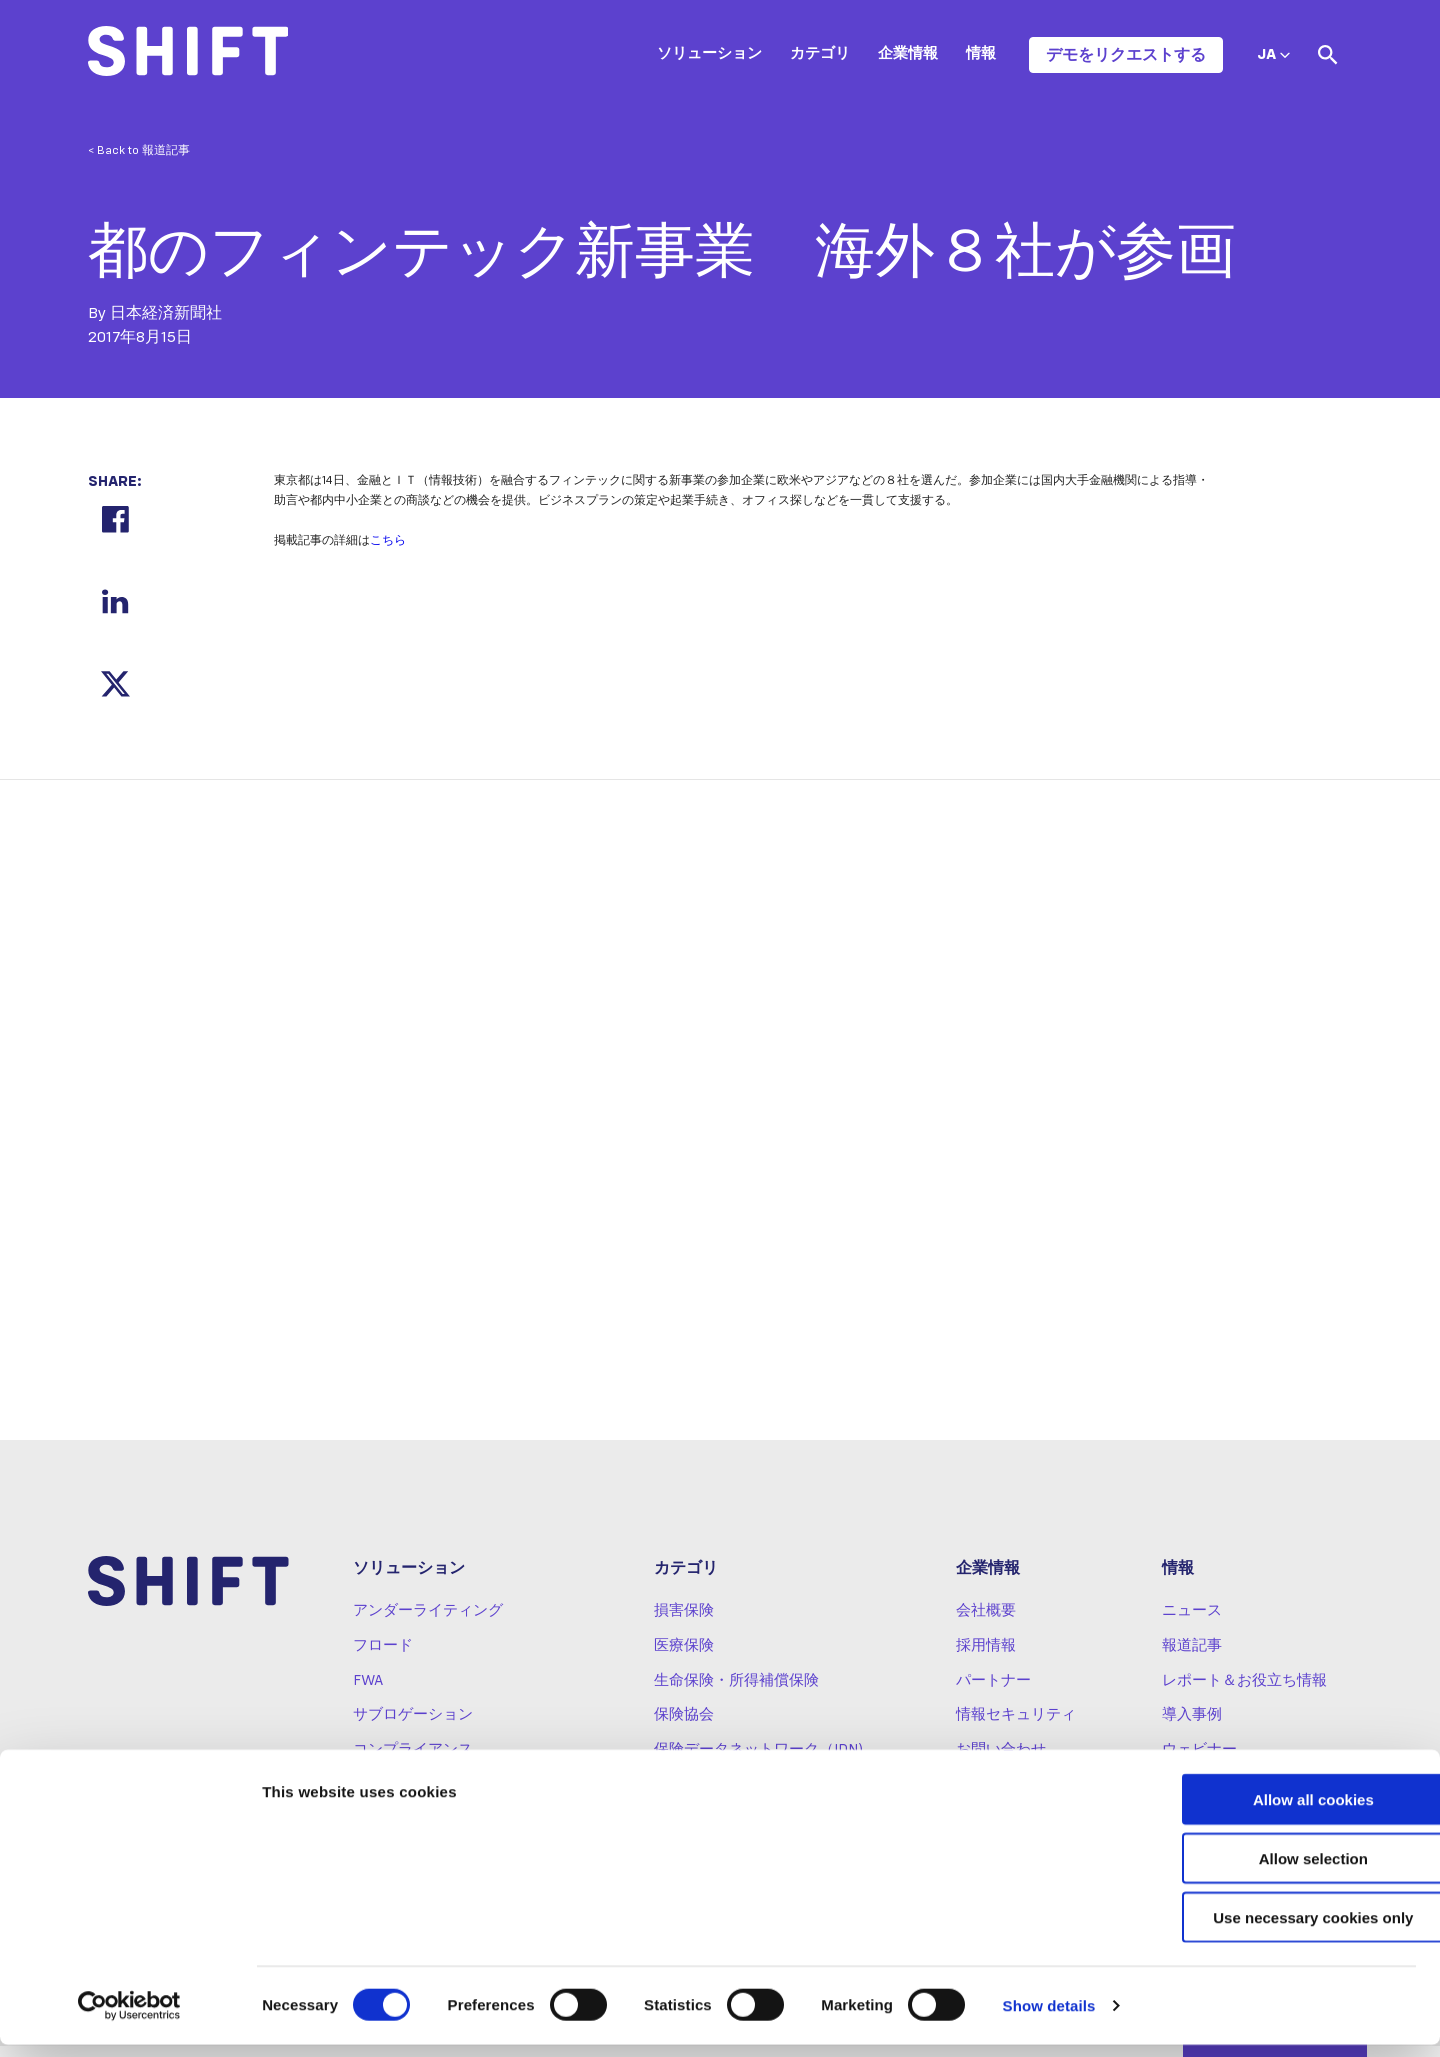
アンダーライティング (428, 1623)
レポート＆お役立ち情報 (1244, 1692)
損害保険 (684, 1623)
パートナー (993, 1692)
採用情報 (986, 1658)
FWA (368, 1692)
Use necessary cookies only (1273, 1929)
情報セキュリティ (1016, 1727)
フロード (383, 1658)
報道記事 (1192, 1658)
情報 (981, 54)
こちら (388, 541)
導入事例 (1192, 1727)
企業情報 (908, 54)
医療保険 (684, 1658)
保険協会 (684, 1727)
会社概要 (986, 1623)
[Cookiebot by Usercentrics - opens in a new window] (129, 2018)
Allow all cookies (1273, 1811)
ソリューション (709, 54)
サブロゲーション (413, 1727)
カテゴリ (820, 54)
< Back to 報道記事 (139, 151)
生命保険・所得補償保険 (736, 1692)
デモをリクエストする (1126, 55)
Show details (1049, 2017)
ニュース (1192, 1623)
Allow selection (1272, 1870)
